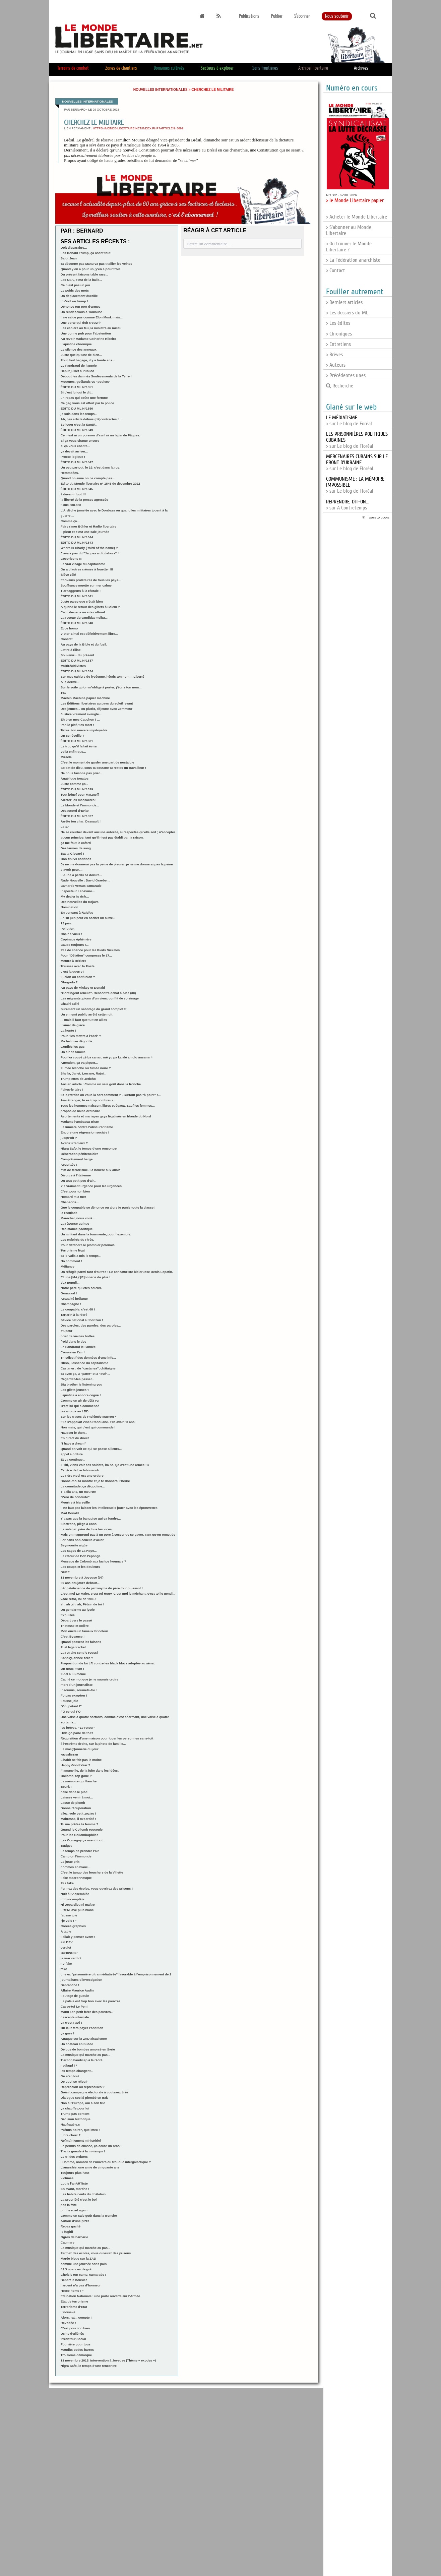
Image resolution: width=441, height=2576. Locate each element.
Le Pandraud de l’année (79, 365)
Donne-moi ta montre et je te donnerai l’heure (95, 1481)
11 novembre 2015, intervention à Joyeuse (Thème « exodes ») (108, 2360)
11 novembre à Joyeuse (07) (82, 1577)
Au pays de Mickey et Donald (83, 987)
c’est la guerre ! (72, 971)
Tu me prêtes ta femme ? (79, 1824)
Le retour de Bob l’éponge (81, 1556)
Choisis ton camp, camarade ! (83, 2274)
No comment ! (71, 1261)
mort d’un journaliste (76, 1684)
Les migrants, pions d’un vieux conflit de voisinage (100, 998)
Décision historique (75, 2119)
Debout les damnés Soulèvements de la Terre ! (96, 376)
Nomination (69, 907)
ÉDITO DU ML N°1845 (77, 489)
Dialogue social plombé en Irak (84, 2097)
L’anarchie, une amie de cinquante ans (90, 2167)
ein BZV (67, 1942)
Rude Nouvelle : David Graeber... (85, 880)
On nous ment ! (72, 1668)
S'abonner (302, 16)
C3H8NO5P (69, 1953)
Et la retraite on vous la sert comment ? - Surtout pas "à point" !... (111, 1095)
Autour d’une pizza (75, 2221)
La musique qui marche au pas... (85, 2055)
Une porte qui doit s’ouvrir (81, 322)
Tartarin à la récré (74, 1314)
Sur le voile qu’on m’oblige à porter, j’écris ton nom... (101, 687)
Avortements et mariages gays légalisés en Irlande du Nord (106, 1116)
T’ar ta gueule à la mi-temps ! (83, 2151)
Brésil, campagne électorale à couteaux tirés (95, 2092)
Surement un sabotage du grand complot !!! (94, 1009)
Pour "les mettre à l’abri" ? (81, 1036)
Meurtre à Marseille (75, 1502)
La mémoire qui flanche (79, 1781)
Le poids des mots (75, 290)
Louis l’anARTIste (74, 2183)
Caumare (67, 2242)
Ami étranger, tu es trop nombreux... (88, 1100)
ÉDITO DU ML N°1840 (77, 623)
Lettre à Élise (71, 650)
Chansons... (70, 1202)
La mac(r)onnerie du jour (80, 1749)
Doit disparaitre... (74, 247)
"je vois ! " (69, 1920)
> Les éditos (338, 323)
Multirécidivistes (73, 666)
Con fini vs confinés (76, 859)
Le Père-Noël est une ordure (82, 1475)
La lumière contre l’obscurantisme (87, 1127)
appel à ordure (72, 1454)
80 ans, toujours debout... (80, 1583)
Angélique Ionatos (74, 778)
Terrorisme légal (73, 1250)
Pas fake (67, 1883)
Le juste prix (70, 1861)
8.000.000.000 (71, 505)
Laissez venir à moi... (77, 1797)
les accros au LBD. (75, 1411)
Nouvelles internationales (160, 89)
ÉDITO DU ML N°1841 (77, 596)
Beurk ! (66, 1786)
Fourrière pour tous (75, 2344)
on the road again (74, 2210)
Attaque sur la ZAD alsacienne (84, 2038)
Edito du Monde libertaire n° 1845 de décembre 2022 (100, 483)
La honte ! (68, 1030)
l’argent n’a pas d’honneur (81, 2285)
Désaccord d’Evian (75, 810)
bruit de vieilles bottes (77, 1336)
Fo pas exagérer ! (74, 1695)
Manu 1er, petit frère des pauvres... (87, 2012)
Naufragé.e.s (70, 2124)
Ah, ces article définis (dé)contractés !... (91, 419)
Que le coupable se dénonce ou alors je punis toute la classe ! (108, 1207)
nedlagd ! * (69, 2065)
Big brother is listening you (81, 1384)
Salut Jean (69, 258)
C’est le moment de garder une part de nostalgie (97, 762)
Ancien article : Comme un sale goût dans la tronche (101, 1084)
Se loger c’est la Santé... (79, 424)
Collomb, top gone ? (76, 1776)
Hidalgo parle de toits (77, 1733)
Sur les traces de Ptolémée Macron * (88, 1416)
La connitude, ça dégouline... (83, 1486)
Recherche (339, 386)
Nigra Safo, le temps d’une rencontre (89, 1148)
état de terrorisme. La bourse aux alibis (91, 1170)
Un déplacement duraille (79, 296)
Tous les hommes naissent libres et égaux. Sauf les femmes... (108, 1105)
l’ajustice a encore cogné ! (81, 1395)
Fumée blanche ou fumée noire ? (86, 1068)
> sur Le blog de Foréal (349, 421)
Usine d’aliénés (72, 2333)
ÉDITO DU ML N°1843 (77, 542)
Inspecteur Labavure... (78, 891)
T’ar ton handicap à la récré (82, 2060)
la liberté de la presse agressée (84, 499)
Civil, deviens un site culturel (83, 612)
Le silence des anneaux (79, 349)
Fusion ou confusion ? (78, 977)
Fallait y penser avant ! (78, 1937)
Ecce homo (69, 628)
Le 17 (65, 827)
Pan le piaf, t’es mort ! (77, 725)
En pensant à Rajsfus (77, 912)
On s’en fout (70, 2076)
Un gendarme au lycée (78, 1609)
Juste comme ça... (74, 784)
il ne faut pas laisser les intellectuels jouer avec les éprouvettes (109, 1508)
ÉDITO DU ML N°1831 (77, 741)
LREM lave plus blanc (77, 1910)
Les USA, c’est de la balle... (81, 280)
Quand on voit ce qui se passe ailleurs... (91, 1449)
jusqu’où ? (69, 1138)
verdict (66, 1947)
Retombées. (70, 473)
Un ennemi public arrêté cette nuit (87, 1014)
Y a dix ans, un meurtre (78, 1491)
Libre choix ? (71, 2135)
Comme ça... (70, 521)
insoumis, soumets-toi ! (79, 1690)
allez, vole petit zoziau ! (78, 1813)
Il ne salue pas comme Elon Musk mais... (92, 317)
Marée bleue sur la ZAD (78, 2258)
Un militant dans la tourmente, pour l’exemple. (96, 1234)
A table (66, 1931)
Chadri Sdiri (70, 1003)
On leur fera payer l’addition (82, 2028)
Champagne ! (71, 1304)
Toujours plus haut (75, 2172)
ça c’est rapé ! (71, 2022)
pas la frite (69, 2205)
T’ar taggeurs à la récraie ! (81, 591)
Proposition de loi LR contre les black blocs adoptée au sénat (107, 1663)
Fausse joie (69, 1701)
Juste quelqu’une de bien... (81, 355)
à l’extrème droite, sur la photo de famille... (93, 1743)
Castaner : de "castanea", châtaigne (88, 1368)
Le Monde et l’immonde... (80, 805)
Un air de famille (73, 1052)
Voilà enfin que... (73, 751)
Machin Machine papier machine (85, 698)
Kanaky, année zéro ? (77, 1658)
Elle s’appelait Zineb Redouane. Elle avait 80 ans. (98, 1422)
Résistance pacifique (76, 1229)
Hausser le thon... (74, 1432)
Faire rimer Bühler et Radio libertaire (88, 526)
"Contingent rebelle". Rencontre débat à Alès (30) (98, 993)
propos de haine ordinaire (80, 1111)
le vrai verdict (71, 1958)
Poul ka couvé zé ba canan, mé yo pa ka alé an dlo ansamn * (106, 1057)
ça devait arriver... (74, 451)
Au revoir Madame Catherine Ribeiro (88, 339)
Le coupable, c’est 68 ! (78, 1309)
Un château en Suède (77, 2044)
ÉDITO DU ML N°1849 (77, 430)
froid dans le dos (73, 1341)
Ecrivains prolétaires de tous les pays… (91, 580)
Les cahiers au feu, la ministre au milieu (91, 328)
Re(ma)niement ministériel (81, 2140)
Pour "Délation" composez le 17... (86, 955)
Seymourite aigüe (74, 1545)
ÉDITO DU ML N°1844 (77, 537)
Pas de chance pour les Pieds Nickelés (90, 950)
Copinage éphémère (76, 939)
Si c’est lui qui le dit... (77, 392)
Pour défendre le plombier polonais (88, 1245)
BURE (65, 1572)
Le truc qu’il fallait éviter (79, 746)
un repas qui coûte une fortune (84, 398)
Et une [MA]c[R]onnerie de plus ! (86, 1277)
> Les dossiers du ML (347, 313)
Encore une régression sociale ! (85, 1132)
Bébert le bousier (74, 2280)
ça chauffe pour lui (75, 2108)
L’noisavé (68, 2312)
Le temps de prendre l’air (80, 1851)
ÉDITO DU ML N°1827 (77, 816)
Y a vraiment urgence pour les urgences (91, 1186)
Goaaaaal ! (69, 1293)
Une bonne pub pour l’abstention (86, 333)
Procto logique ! (73, 456)
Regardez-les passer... (77, 1379)
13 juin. (66, 923)
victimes (67, 2178)
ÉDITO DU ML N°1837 (77, 660)
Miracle (66, 757)
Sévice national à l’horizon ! (82, 1320)
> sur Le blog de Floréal (357, 462)
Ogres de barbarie (74, 2237)
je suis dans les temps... (79, 414)
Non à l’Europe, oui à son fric (83, 2103)
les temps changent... (77, 2071)
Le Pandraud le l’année (78, 1347)
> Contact (335, 270)
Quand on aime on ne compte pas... (88, 478)
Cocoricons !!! (71, 558)
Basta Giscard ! (72, 853)
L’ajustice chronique (76, 344)
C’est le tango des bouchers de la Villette (92, 1872)
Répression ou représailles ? (83, 2087)
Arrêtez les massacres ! (79, 800)
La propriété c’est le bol (79, 2199)
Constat (67, 639)
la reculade (69, 1213)
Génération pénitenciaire (80, 1154)
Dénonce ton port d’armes (81, 306)
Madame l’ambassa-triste (80, 1121)
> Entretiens (338, 344)
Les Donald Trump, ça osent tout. (86, 253)
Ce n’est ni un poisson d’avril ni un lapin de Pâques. (100, 435)
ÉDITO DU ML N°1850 (77, 408)
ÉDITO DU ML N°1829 (77, 789)
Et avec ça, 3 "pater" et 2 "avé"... (85, 1373)
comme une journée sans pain (84, 2264)
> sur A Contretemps (347, 505)
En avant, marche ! (75, 2189)
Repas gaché (70, 2226)
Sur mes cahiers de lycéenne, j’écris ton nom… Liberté (102, 676)
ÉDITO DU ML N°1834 (77, 671)
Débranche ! (70, 1985)
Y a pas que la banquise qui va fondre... (91, 1518)
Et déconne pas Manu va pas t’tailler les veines (96, 263)
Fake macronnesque (76, 1878)
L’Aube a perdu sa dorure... (81, 875)
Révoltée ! (68, 2323)
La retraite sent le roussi (79, 1652)
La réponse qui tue (75, 1223)
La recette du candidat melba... (84, 617)
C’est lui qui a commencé (80, 1406)
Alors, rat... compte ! (76, 2317)
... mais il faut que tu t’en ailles (84, 1020)
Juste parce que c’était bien (82, 601)
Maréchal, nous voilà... (78, 1218)
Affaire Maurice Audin (77, 1990)
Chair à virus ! (71, 934)
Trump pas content (75, 2113)
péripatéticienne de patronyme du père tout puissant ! (102, 1588)
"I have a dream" (73, 1443)
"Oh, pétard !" (71, 1706)
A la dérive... (70, 682)
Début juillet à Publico (77, 371)
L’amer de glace (73, 1025)
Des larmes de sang (76, 848)
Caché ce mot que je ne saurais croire (89, 1679)
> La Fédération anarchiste (353, 260)
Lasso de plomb (73, 1802)
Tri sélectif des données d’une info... (88, 1357)
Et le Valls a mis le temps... (81, 1256)
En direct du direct (75, 1438)
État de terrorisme (74, 2301)
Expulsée (68, 1615)
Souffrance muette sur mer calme (86, 585)
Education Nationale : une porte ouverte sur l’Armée (100, 2296)
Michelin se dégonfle (76, 1041)
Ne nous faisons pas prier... (82, 773)
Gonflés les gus (72, 1046)
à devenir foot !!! (73, 494)
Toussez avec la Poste (77, 966)
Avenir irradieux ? (74, 1143)
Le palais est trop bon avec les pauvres (91, 2001)
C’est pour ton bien (75, 1191)
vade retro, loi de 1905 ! (79, 1599)
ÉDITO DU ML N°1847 (77, 462)
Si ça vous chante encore (80, 440)
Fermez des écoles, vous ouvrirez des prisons (96, 2253)
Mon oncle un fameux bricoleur (84, 1631)
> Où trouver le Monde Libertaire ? (349, 247)
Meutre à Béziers (73, 961)
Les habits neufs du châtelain (83, 2194)
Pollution (67, 928)
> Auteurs (335, 365)
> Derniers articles (344, 302)
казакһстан (69, 1754)
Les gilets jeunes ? (75, 1390)
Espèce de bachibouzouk (80, 1470)
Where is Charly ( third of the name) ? (89, 548)
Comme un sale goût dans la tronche (89, 2215)
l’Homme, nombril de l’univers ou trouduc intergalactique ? (106, 2162)
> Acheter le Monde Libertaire (356, 217)
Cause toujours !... (75, 944)
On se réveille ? (72, 735)
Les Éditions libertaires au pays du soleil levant (97, 703)
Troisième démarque (76, 2355)
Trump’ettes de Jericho (78, 1079)
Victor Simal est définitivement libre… (89, 633)
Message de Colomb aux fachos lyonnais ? (93, 1561)
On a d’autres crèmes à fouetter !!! (87, 569)
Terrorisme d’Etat (74, 2307)
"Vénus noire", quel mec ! (80, 2130)
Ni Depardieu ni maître (78, 1904)
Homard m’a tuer (73, 1197)
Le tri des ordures (74, 2156)
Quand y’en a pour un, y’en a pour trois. (91, 269)
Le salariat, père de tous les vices (86, 1529)
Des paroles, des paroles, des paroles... (91, 1325)
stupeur (66, 1331)
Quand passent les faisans (81, 1642)
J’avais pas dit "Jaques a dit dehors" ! (90, 553)
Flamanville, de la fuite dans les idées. (90, 1770)
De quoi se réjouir (74, 2081)
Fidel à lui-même (73, 1674)
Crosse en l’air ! (73, 1352)
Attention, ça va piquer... (79, 1062)
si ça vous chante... (75, 446)
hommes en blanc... (75, 1867)
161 (63, 692)
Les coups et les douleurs (80, 1567)
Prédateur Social (73, 2339)
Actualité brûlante (74, 1298)
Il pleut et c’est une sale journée (85, 532)
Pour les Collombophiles (79, 1835)
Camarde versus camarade (81, 885)
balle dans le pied (74, 1792)
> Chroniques (339, 334)
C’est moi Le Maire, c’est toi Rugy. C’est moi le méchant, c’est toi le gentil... (118, 1593)
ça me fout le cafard (76, 843)
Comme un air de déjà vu (80, 1400)
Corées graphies (73, 1926)
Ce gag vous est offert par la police (87, 403)
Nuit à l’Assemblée (75, 1894)
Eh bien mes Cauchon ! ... (80, 719)
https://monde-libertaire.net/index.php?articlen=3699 (138, 128)
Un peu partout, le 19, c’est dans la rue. (90, 467)
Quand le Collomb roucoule (82, 1829)
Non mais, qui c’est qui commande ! (88, 1427)
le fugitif (67, 2231)
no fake (66, 1963)
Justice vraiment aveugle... (81, 714)
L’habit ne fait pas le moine (81, 1760)
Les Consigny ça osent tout (82, 1840)
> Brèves (334, 355)
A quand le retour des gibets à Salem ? (90, 607)
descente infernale (75, 2017)
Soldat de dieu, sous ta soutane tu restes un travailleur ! (103, 768)
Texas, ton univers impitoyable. (84, 730)
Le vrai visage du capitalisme (83, 564)
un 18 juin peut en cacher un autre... (88, 918)
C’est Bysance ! (72, 1636)
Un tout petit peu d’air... (79, 1180)
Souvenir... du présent (77, 655)
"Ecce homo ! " (72, 2290)
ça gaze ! (67, 2033)
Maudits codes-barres (77, 2349)
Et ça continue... (73, 1459)
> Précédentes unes (346, 375)
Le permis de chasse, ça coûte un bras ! (91, 2146)
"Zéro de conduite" (75, 1497)
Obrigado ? (69, 982)
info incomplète (72, 1899)
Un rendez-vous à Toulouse (82, 312)
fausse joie (69, 1915)
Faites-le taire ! (72, 1089)
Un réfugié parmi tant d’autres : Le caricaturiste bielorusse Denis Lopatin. (117, 1272)
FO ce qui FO (71, 1711)
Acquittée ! (69, 1164)
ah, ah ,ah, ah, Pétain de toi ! (82, 1604)
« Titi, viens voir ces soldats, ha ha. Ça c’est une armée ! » (105, 1465)
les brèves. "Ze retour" (78, 1727)
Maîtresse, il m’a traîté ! (78, 1819)
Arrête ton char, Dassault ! (81, 821)
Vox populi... (70, 1282)
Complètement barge (76, 1159)
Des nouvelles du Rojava (80, 902)
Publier (276, 16)
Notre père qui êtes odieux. (81, 1288)
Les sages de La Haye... (79, 1550)
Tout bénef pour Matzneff (80, 794)
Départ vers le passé (76, 1620)
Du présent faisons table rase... (84, 274)
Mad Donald (70, 1513)
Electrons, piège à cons (79, 1524)
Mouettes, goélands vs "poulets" (86, 381)
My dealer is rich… (75, 896)
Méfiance (67, 1266)
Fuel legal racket (73, 1647)
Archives (361, 68)
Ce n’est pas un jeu (75, 285)
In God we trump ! (74, 301)
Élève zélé (68, 574)
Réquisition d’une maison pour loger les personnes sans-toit (107, 1738)
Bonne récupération (76, 1808)
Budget (66, 1845)
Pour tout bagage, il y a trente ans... (88, 360)
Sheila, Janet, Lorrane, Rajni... (84, 1073)
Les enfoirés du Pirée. (77, 1239)
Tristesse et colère (75, 1626)
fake (64, 1969)
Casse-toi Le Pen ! (74, 2006)
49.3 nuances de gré (76, 2269)
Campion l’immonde (76, 1856)
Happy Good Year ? (75, 1765)
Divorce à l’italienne (76, 1175)
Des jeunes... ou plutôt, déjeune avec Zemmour (96, 709)
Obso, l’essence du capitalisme (84, 1363)
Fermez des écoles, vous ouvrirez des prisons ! (97, 1888)
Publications (249, 16)
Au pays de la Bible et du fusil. (84, 644)
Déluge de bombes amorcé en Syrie (88, 2049)
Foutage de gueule (75, 1996)
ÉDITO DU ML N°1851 (77, 387)
